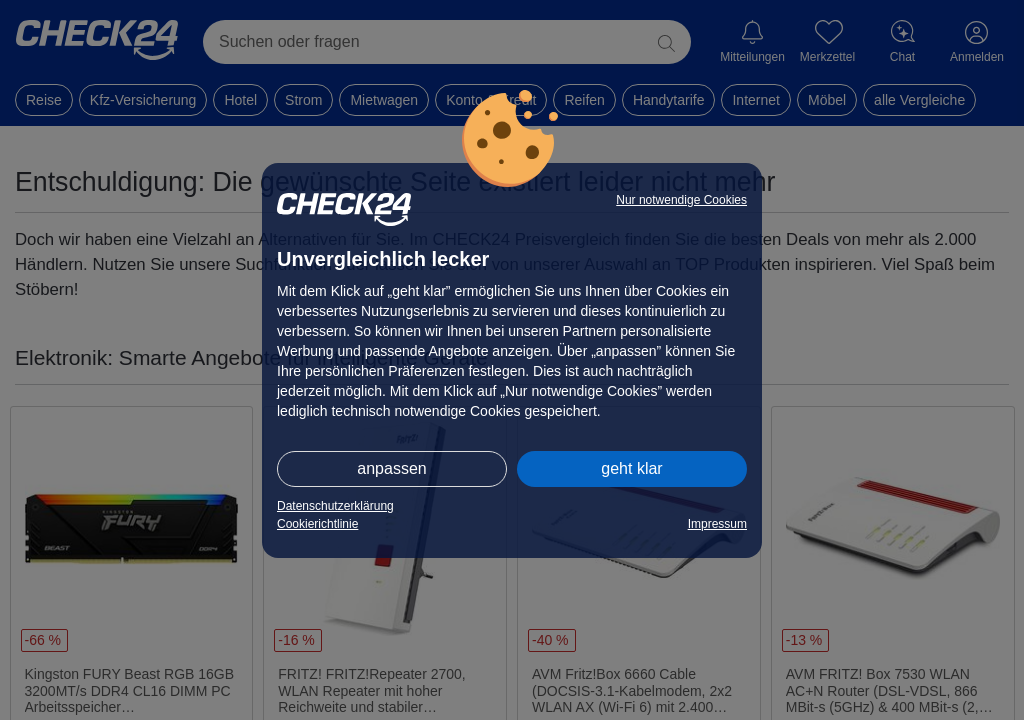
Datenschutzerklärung (335, 506)
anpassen (391, 468)
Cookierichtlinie (317, 524)
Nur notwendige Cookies (681, 200)
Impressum (717, 524)
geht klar (631, 468)
